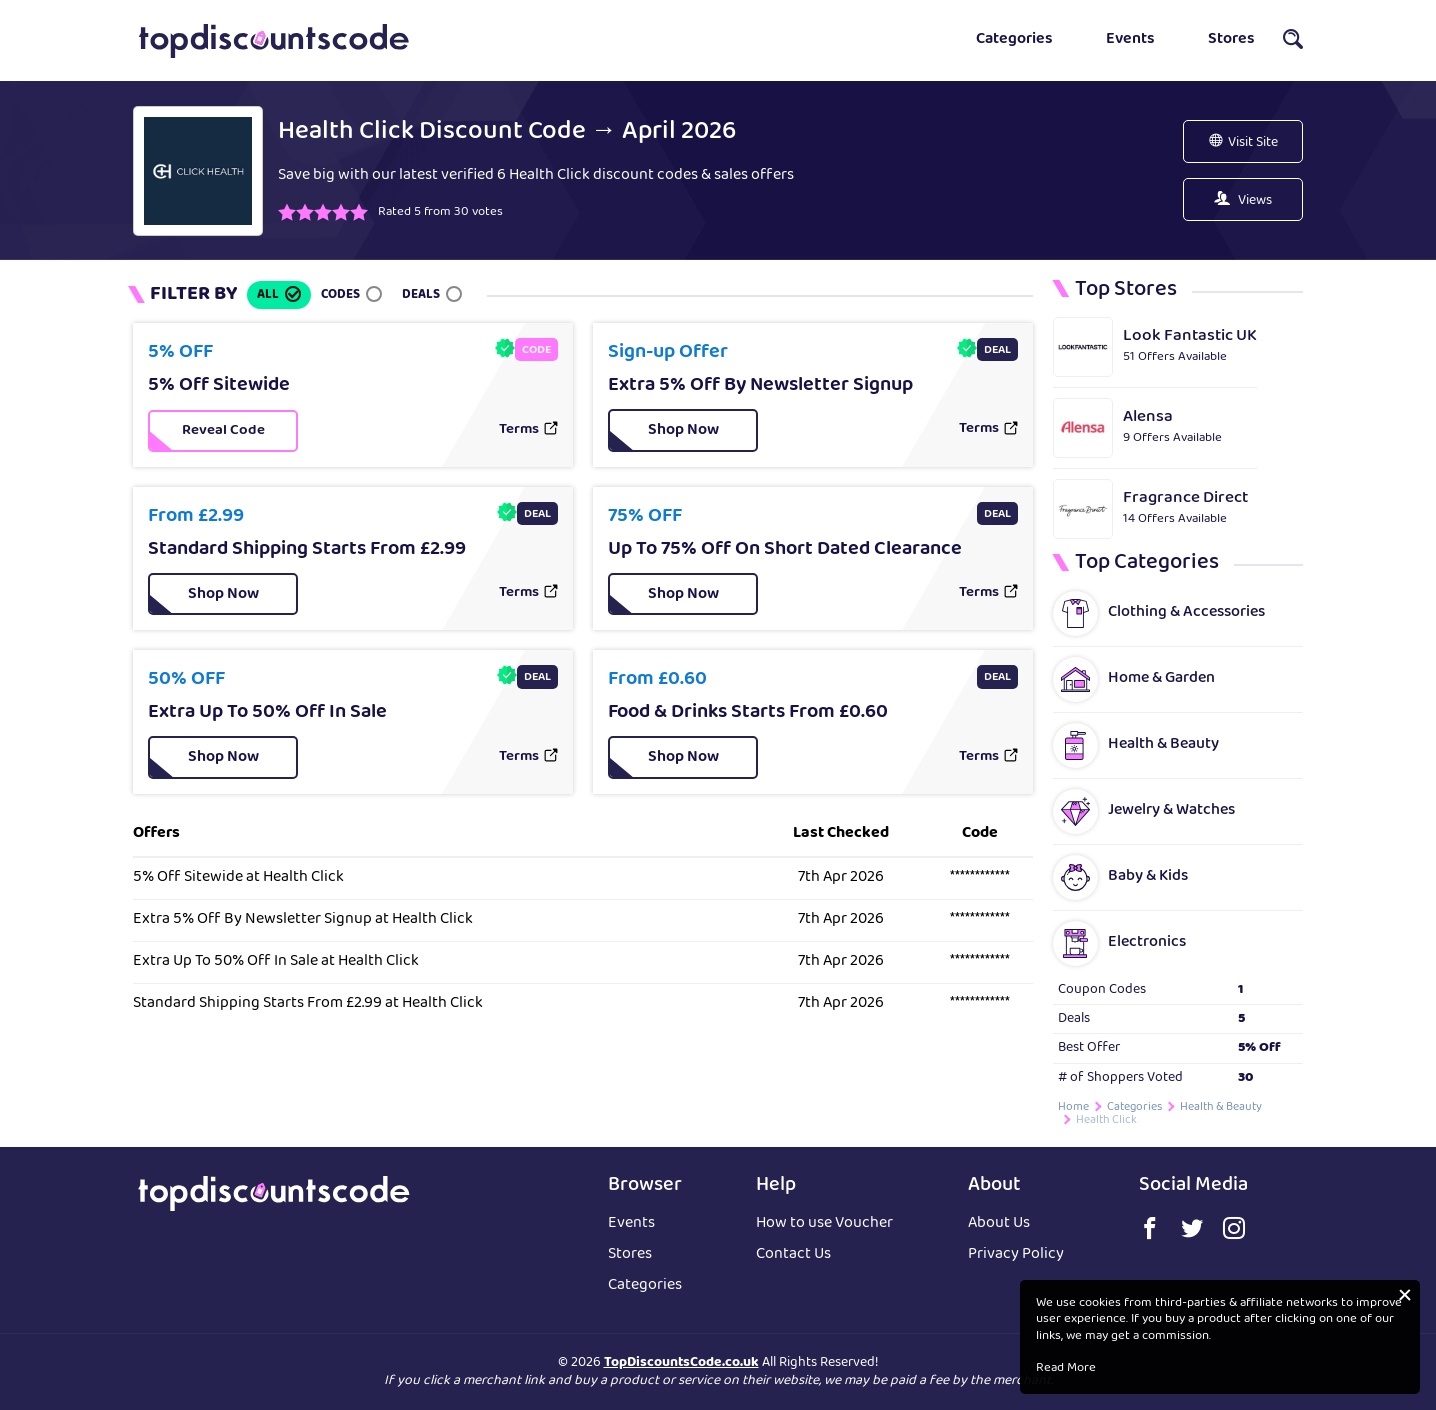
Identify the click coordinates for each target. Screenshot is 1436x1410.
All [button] (268, 295)
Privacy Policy (1016, 1255)
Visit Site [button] (1253, 143)
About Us (999, 1224)
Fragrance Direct (1185, 498)
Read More (1066, 1369)
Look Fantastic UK (1190, 336)
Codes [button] (340, 295)
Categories (1014, 40)
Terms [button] (519, 431)
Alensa (1148, 417)
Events (1130, 40)
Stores (1231, 40)
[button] (1293, 45)
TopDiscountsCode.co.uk (681, 1363)
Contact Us (793, 1255)
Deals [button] (421, 295)
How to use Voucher (824, 1224)
